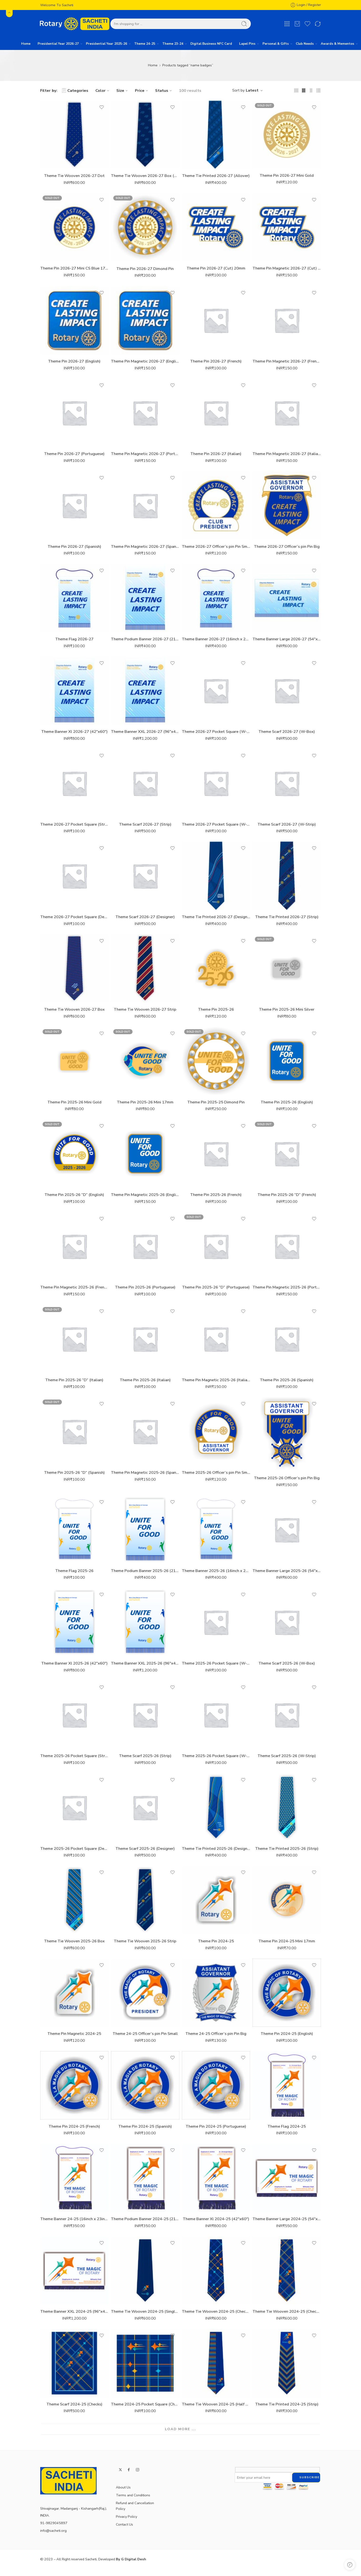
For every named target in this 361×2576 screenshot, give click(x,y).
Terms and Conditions (133, 2502)
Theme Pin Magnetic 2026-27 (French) (286, 361)
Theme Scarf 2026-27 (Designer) (145, 919)
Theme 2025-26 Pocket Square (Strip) (74, 1760)
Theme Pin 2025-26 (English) (287, 1104)
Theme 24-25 (144, 43)
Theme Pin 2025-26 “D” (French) (286, 1197)
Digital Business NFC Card (211, 43)
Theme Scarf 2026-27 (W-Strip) (286, 826)
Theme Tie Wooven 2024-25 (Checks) (286, 2317)
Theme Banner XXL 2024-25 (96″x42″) (74, 2317)
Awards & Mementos (337, 43)
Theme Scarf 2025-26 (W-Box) (286, 1667)
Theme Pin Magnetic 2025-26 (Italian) (216, 1383)
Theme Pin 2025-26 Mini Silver (286, 1012)
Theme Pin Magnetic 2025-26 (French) (74, 1290)
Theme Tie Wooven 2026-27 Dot (74, 175)
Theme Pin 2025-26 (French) (216, 1197)
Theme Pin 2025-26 (216, 1012)
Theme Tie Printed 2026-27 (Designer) (216, 919)
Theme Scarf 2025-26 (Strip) (145, 1760)
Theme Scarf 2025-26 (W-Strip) (286, 1760)
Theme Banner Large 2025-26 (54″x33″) (286, 1574)
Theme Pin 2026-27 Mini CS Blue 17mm (74, 268)
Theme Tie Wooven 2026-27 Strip (145, 1012)
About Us (123, 2494)
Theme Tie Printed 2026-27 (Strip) (286, 919)
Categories (75, 90)
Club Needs (305, 43)
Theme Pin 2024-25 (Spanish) (145, 2132)
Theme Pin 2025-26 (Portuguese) (145, 1290)
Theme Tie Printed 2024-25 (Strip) (286, 2410)
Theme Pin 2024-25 (216, 1946)
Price (142, 90)
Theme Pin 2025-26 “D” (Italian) (74, 1383)
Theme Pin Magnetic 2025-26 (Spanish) (145, 1476)
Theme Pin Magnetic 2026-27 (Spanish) (145, 547)
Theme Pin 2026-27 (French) (216, 361)
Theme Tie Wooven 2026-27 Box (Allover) (145, 175)
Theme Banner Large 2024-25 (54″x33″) (286, 2225)
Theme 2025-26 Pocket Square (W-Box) (216, 1667)
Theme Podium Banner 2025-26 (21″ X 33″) (145, 1574)
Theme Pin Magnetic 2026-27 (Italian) (286, 454)
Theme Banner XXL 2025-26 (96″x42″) (145, 1667)
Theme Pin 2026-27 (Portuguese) (74, 454)
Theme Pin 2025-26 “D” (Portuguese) (216, 1290)
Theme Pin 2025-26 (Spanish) (286, 1383)
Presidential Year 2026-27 (58, 43)
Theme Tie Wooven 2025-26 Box (74, 1946)
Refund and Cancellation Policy (135, 2512)
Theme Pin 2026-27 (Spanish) (74, 547)
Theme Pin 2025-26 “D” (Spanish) (74, 1476)
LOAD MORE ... (180, 2436)
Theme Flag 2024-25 (286, 2132)
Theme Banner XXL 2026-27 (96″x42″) (145, 733)
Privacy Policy (126, 2523)
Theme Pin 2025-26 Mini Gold (74, 1104)
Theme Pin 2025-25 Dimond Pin (216, 1104)
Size (122, 90)
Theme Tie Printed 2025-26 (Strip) (286, 1853)
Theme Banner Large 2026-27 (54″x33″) (286, 640)
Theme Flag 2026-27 (74, 640)
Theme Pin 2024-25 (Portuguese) (216, 2132)
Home (25, 43)
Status (164, 90)
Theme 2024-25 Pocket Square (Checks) (145, 2410)
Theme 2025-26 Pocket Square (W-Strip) (216, 1760)
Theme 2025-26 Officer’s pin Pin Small (216, 1476)
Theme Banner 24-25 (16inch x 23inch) (74, 2225)
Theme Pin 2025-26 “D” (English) (74, 1197)
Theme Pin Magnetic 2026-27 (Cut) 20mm (286, 268)
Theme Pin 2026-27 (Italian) (215, 454)
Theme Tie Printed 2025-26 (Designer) (216, 1853)
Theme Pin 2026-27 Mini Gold (287, 175)
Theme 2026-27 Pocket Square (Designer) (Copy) (74, 919)
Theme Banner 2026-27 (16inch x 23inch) (216, 640)
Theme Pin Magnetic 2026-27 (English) (145, 361)
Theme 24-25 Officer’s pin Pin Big (215, 2039)
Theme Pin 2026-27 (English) (74, 361)
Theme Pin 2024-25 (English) (287, 2039)
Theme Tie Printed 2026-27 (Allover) (216, 175)
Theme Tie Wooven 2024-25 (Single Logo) (145, 2317)
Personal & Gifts (275, 43)
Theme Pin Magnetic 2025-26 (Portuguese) (286, 1290)
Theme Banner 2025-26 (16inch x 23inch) (216, 1574)
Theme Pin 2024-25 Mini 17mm (286, 1946)
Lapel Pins (247, 43)
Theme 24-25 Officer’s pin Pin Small (145, 2039)
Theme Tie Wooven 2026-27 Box (74, 1012)
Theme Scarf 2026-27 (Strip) (145, 826)
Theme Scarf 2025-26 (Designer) (145, 1853)
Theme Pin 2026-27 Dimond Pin (145, 269)
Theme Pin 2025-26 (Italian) (145, 1383)
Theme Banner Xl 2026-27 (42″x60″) (74, 733)
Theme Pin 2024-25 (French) (74, 2132)
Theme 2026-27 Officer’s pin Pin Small (216, 547)
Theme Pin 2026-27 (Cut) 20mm (216, 268)
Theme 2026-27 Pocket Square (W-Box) (216, 733)
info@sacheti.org (53, 2537)
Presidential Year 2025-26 (106, 43)
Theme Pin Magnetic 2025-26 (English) (145, 1197)
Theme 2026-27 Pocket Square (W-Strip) (216, 826)
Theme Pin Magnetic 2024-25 (74, 2039)
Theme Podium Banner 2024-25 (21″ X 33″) (145, 2225)
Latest (252, 90)
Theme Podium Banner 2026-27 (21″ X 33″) (145, 640)
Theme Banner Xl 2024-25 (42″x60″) (216, 2225)
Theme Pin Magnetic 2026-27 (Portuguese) (145, 454)
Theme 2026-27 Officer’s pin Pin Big (287, 547)
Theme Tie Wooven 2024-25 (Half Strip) (216, 2410)
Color (102, 90)
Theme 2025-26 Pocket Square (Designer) (74, 1853)
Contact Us (124, 2531)
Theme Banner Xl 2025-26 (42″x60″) (74, 1667)
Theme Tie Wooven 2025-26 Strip (145, 1946)
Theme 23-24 (172, 43)
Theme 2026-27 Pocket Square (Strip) (74, 826)
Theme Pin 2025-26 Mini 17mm (145, 1104)
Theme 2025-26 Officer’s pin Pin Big (287, 1481)
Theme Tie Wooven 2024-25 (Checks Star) (216, 2317)
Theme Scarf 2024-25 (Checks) (74, 2410)
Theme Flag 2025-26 (74, 1574)
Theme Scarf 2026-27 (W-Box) (286, 733)
